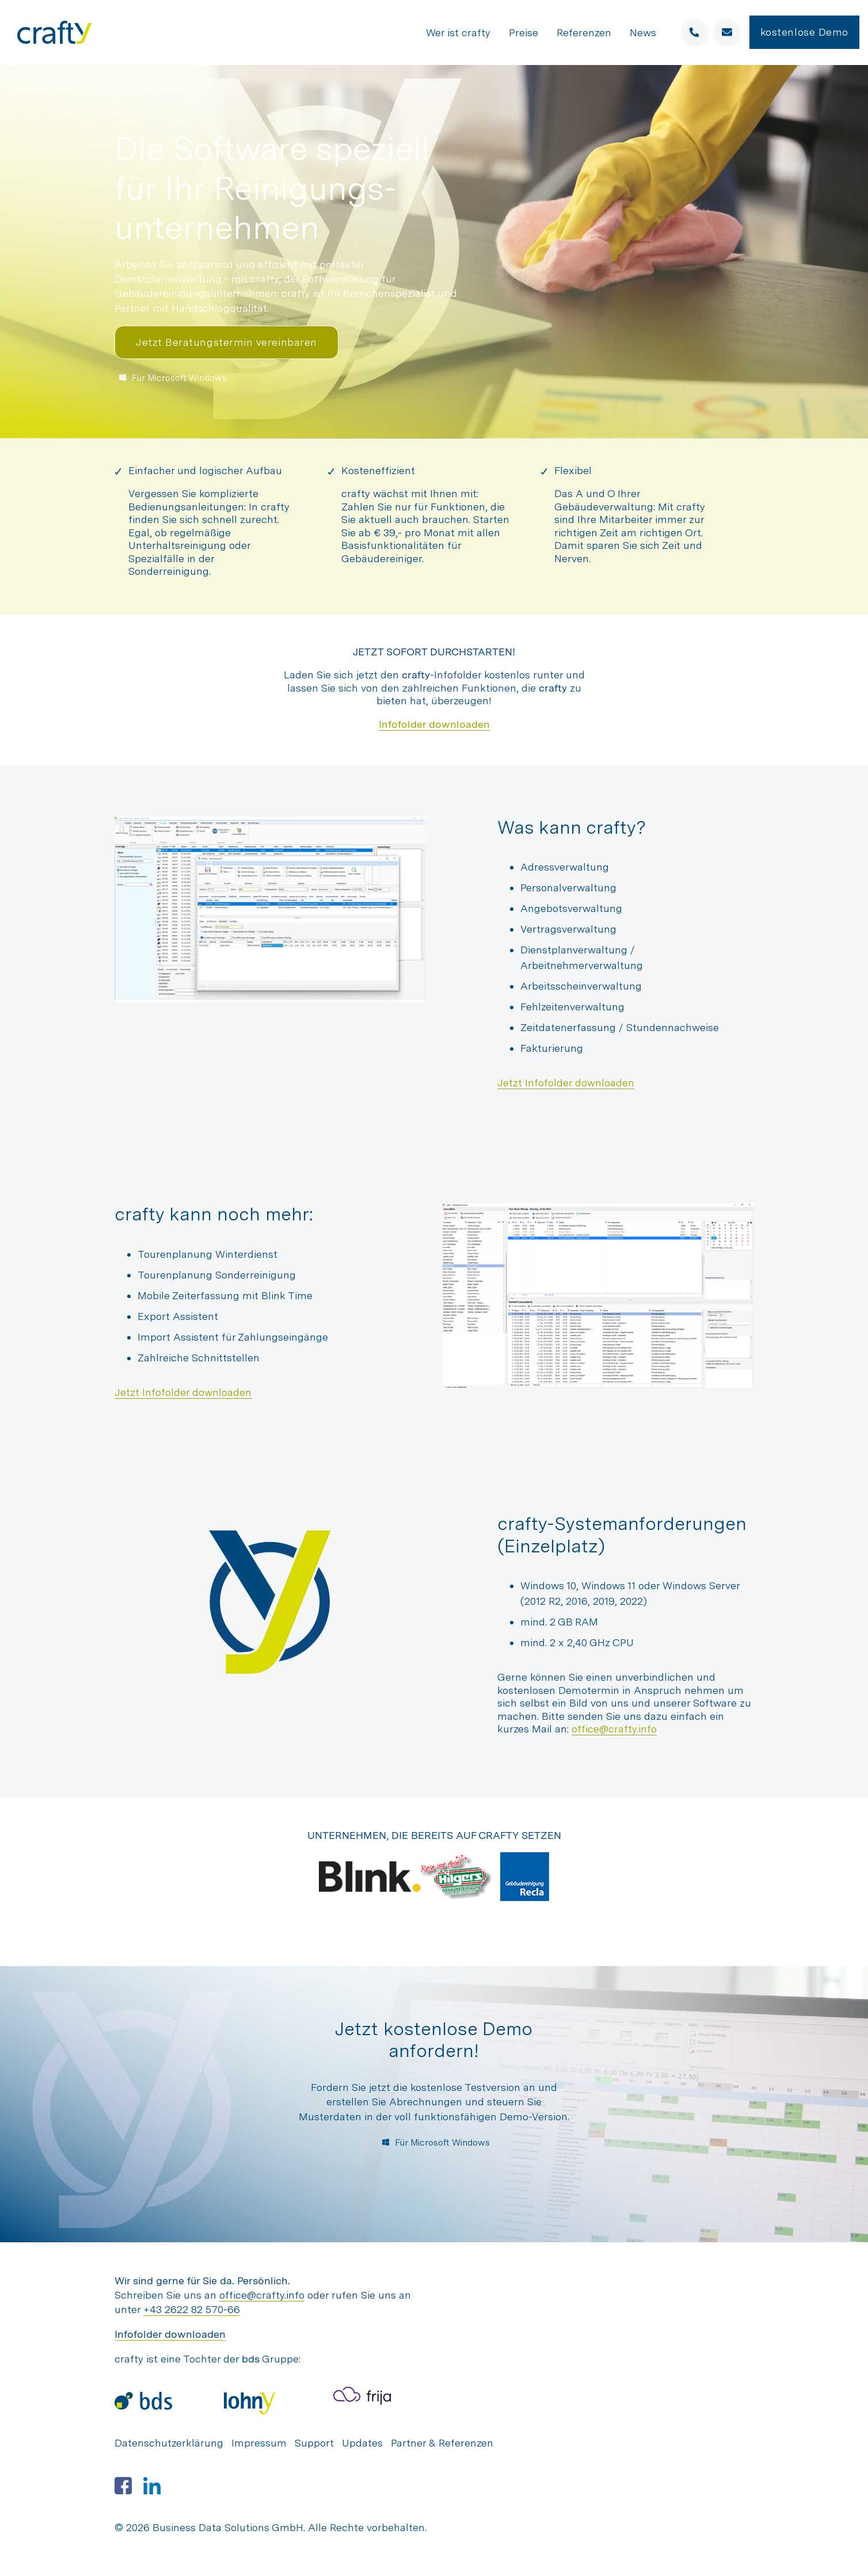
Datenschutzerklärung (169, 2443)
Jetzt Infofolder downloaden (565, 1083)
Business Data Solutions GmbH (228, 2527)
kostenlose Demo (804, 32)
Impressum (259, 2443)
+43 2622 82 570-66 (191, 2309)
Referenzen (584, 32)
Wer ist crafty (458, 32)
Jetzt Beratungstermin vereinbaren (226, 342)
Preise (523, 32)
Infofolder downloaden (434, 724)
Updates (362, 2443)
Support (314, 2443)
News (643, 32)
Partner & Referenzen (442, 2443)
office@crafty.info (614, 1729)
